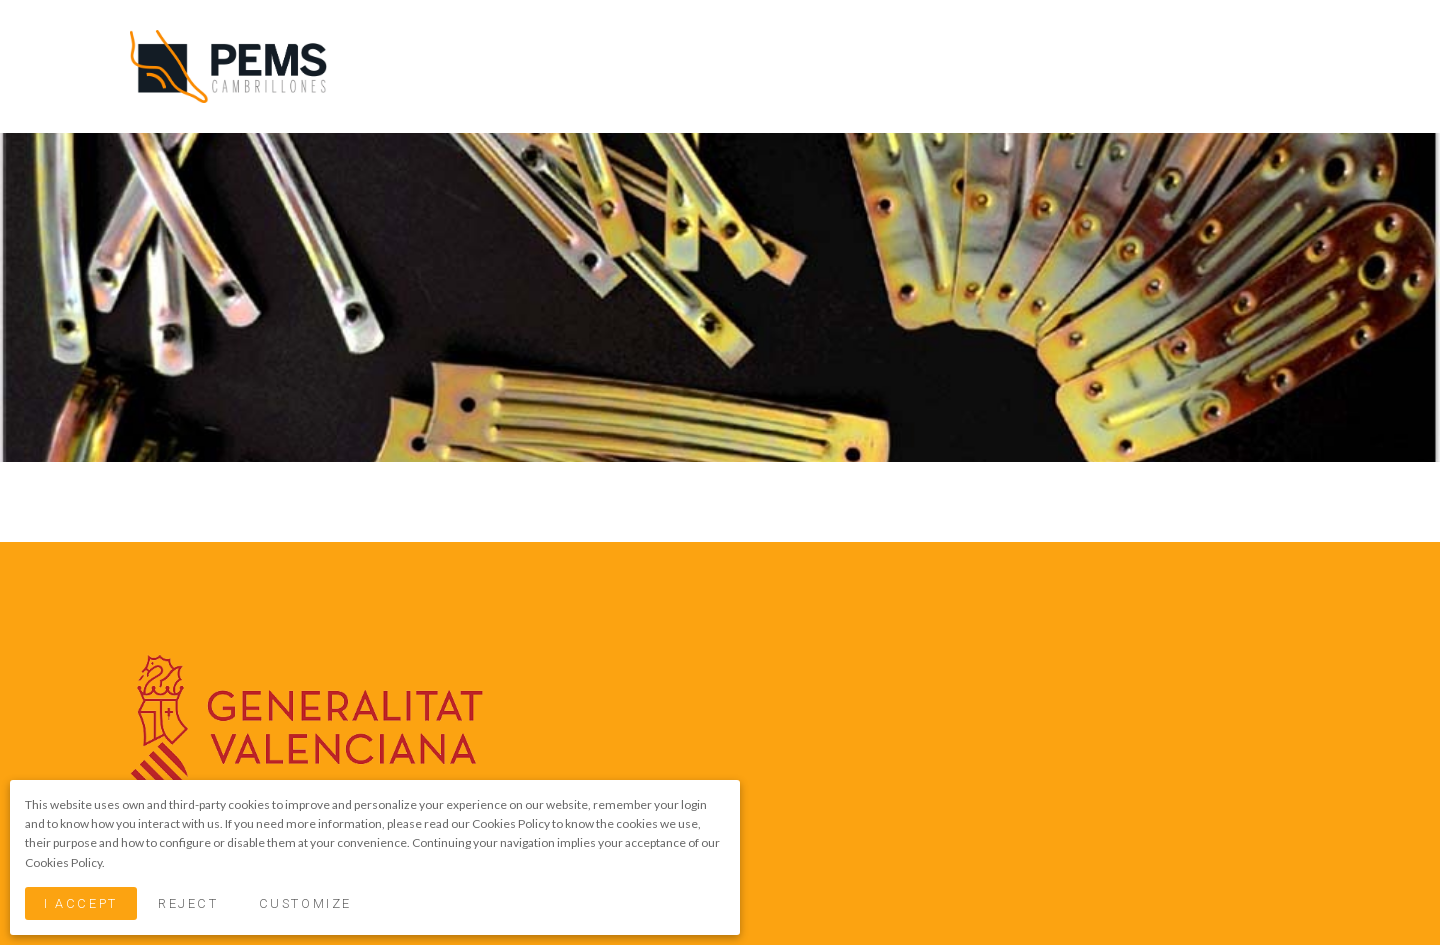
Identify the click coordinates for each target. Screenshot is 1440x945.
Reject (188, 903)
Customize (305, 903)
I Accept (80, 903)
